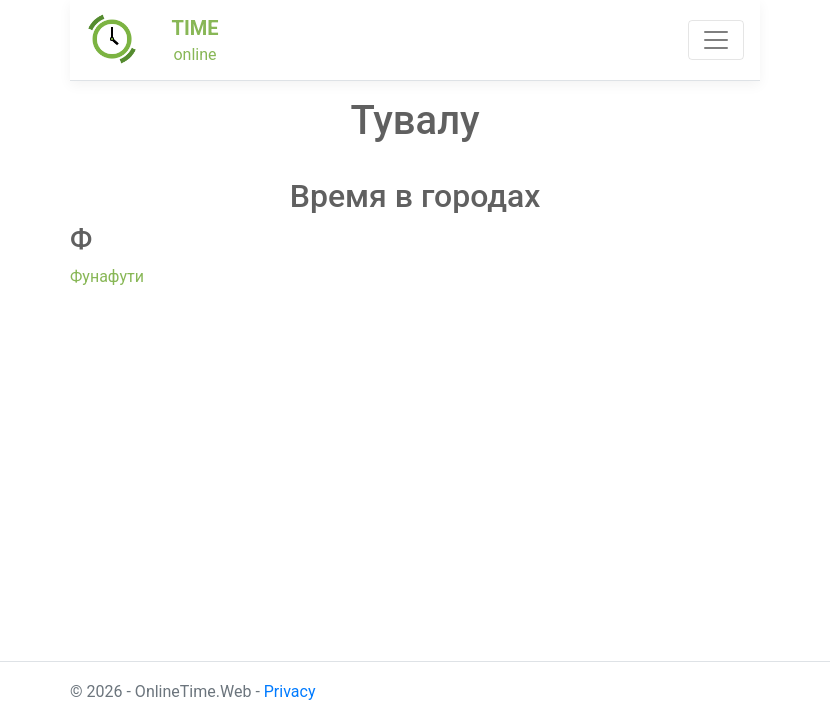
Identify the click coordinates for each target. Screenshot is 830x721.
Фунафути (107, 276)
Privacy (290, 691)
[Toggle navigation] (716, 40)
